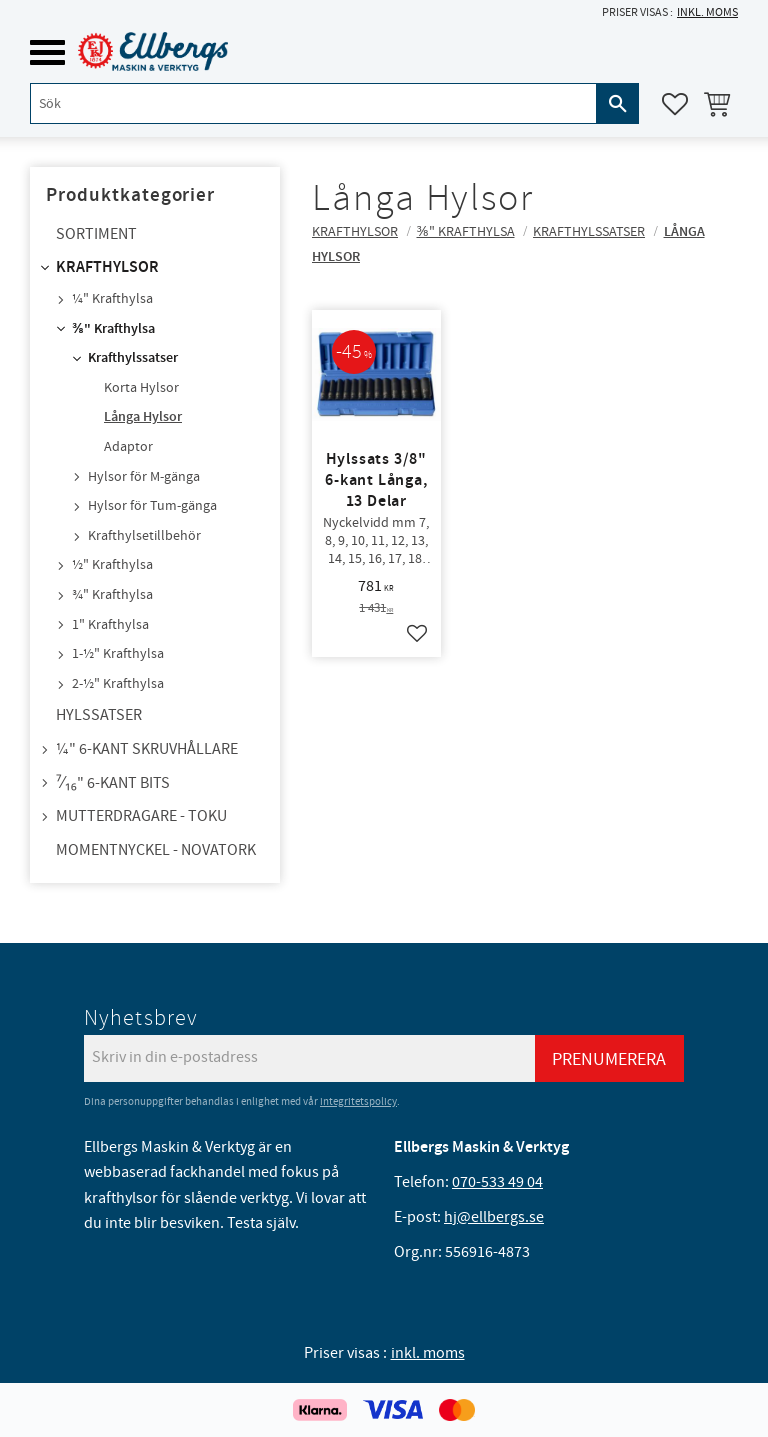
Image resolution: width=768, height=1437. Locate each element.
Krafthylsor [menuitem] (107, 267)
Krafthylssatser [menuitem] (133, 358)
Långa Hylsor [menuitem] (143, 417)
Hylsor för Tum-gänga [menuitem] (152, 506)
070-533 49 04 (497, 1182)
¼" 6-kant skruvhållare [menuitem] (147, 749)
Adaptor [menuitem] (128, 447)
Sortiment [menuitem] (96, 234)
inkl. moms (707, 12)
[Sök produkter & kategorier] (313, 103)
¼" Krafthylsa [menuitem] (112, 299)
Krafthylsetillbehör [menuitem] (144, 536)
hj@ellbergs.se (494, 1217)
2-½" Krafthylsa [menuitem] (118, 684)
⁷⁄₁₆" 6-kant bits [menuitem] (113, 783)
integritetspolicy (358, 1101)
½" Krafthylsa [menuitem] (112, 565)
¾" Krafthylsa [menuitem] (112, 595)
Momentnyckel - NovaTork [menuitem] (156, 850)
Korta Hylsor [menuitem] (141, 388)
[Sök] (618, 103)
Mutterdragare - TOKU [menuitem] (141, 816)
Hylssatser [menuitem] (99, 715)
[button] (47, 52)
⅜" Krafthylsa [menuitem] (113, 329)
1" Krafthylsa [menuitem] (110, 625)
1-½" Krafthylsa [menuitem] (118, 654)
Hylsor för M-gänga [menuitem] (144, 477)
